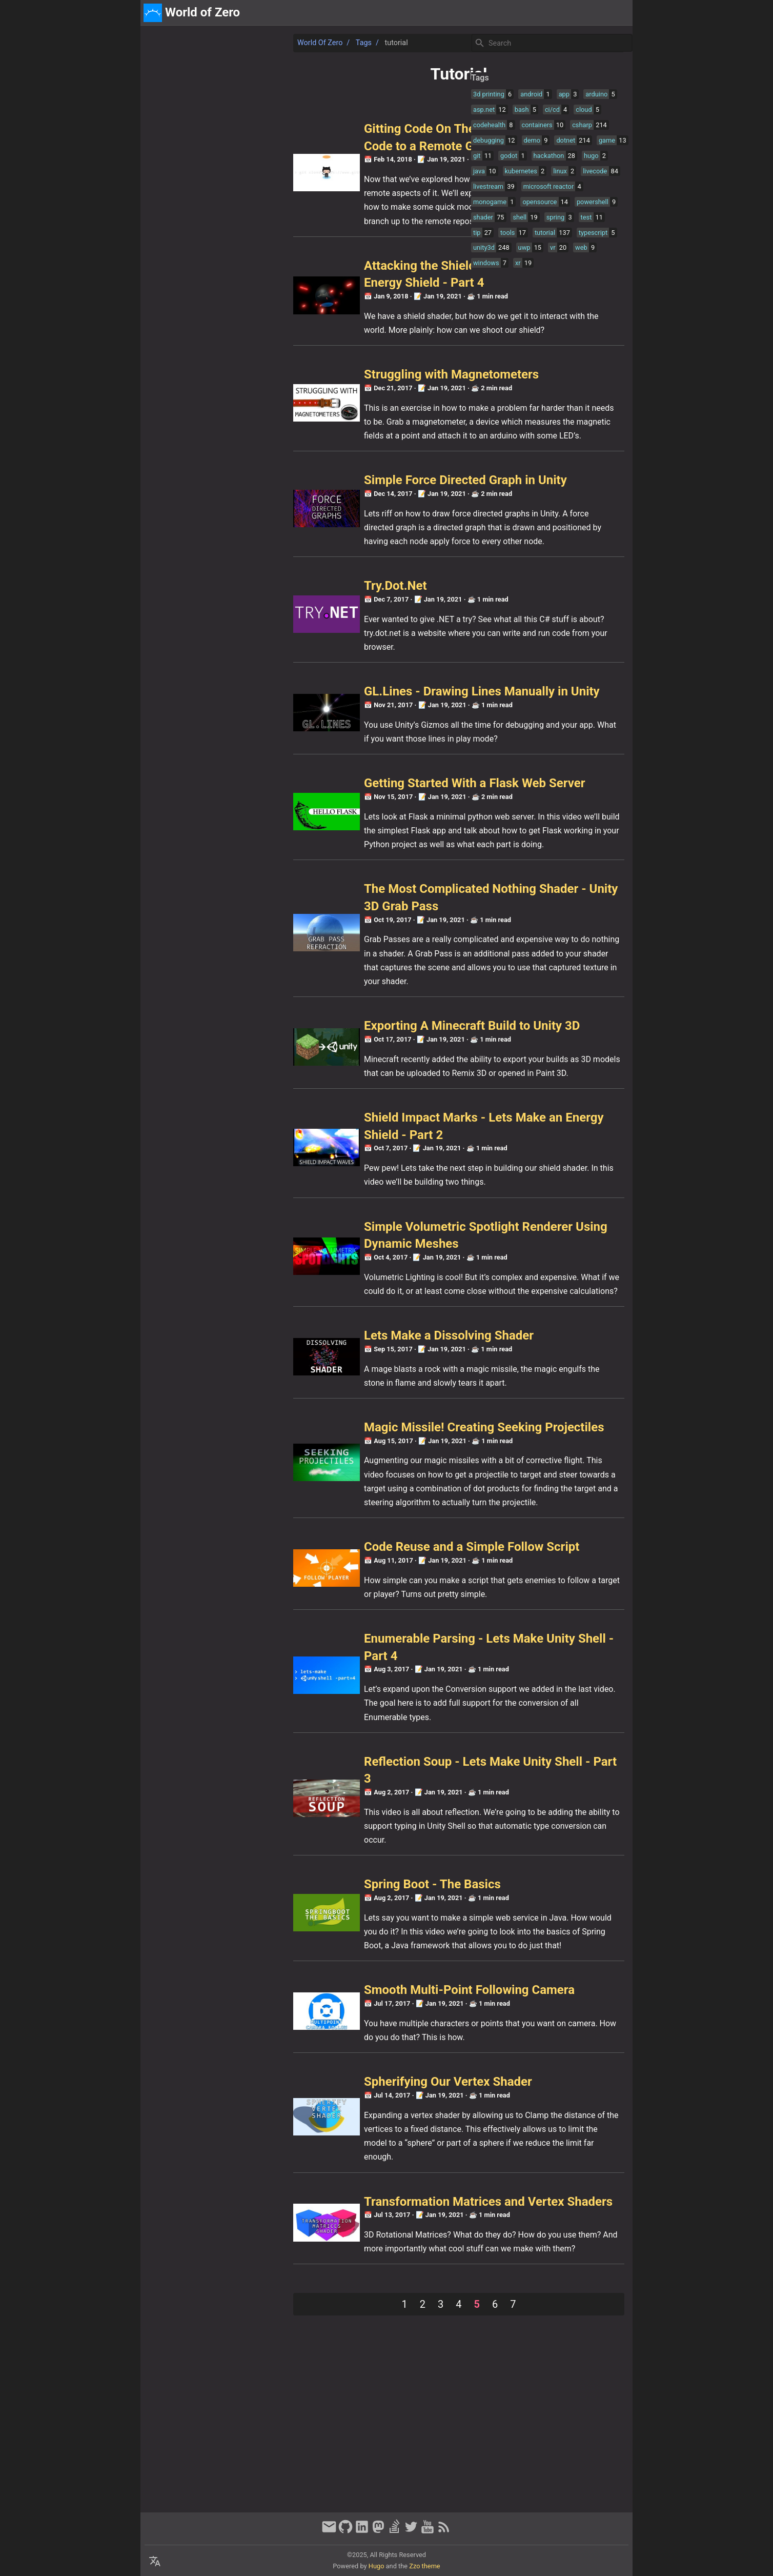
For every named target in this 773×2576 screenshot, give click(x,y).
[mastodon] (378, 2531)
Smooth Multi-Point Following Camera (324, 2139)
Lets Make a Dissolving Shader (304, 1439)
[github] (345, 2531)
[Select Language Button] (155, 2561)
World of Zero (175, 42)
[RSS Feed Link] (444, 2531)
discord (614, 12)
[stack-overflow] (394, 2531)
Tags (219, 42)
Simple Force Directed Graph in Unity (320, 511)
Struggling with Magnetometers (306, 392)
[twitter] (411, 2531)
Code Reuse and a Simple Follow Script (327, 1682)
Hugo (376, 2566)
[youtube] (427, 2531)
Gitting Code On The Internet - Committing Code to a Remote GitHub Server (323, 146)
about (582, 12)
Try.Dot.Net (250, 631)
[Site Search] (551, 43)
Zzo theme (424, 2566)
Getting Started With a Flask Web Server (329, 845)
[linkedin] (362, 2531)
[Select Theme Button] (554, 13)
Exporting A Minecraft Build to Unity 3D (327, 1102)
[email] (329, 2531)
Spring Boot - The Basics (287, 2019)
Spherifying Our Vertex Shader (303, 2231)
